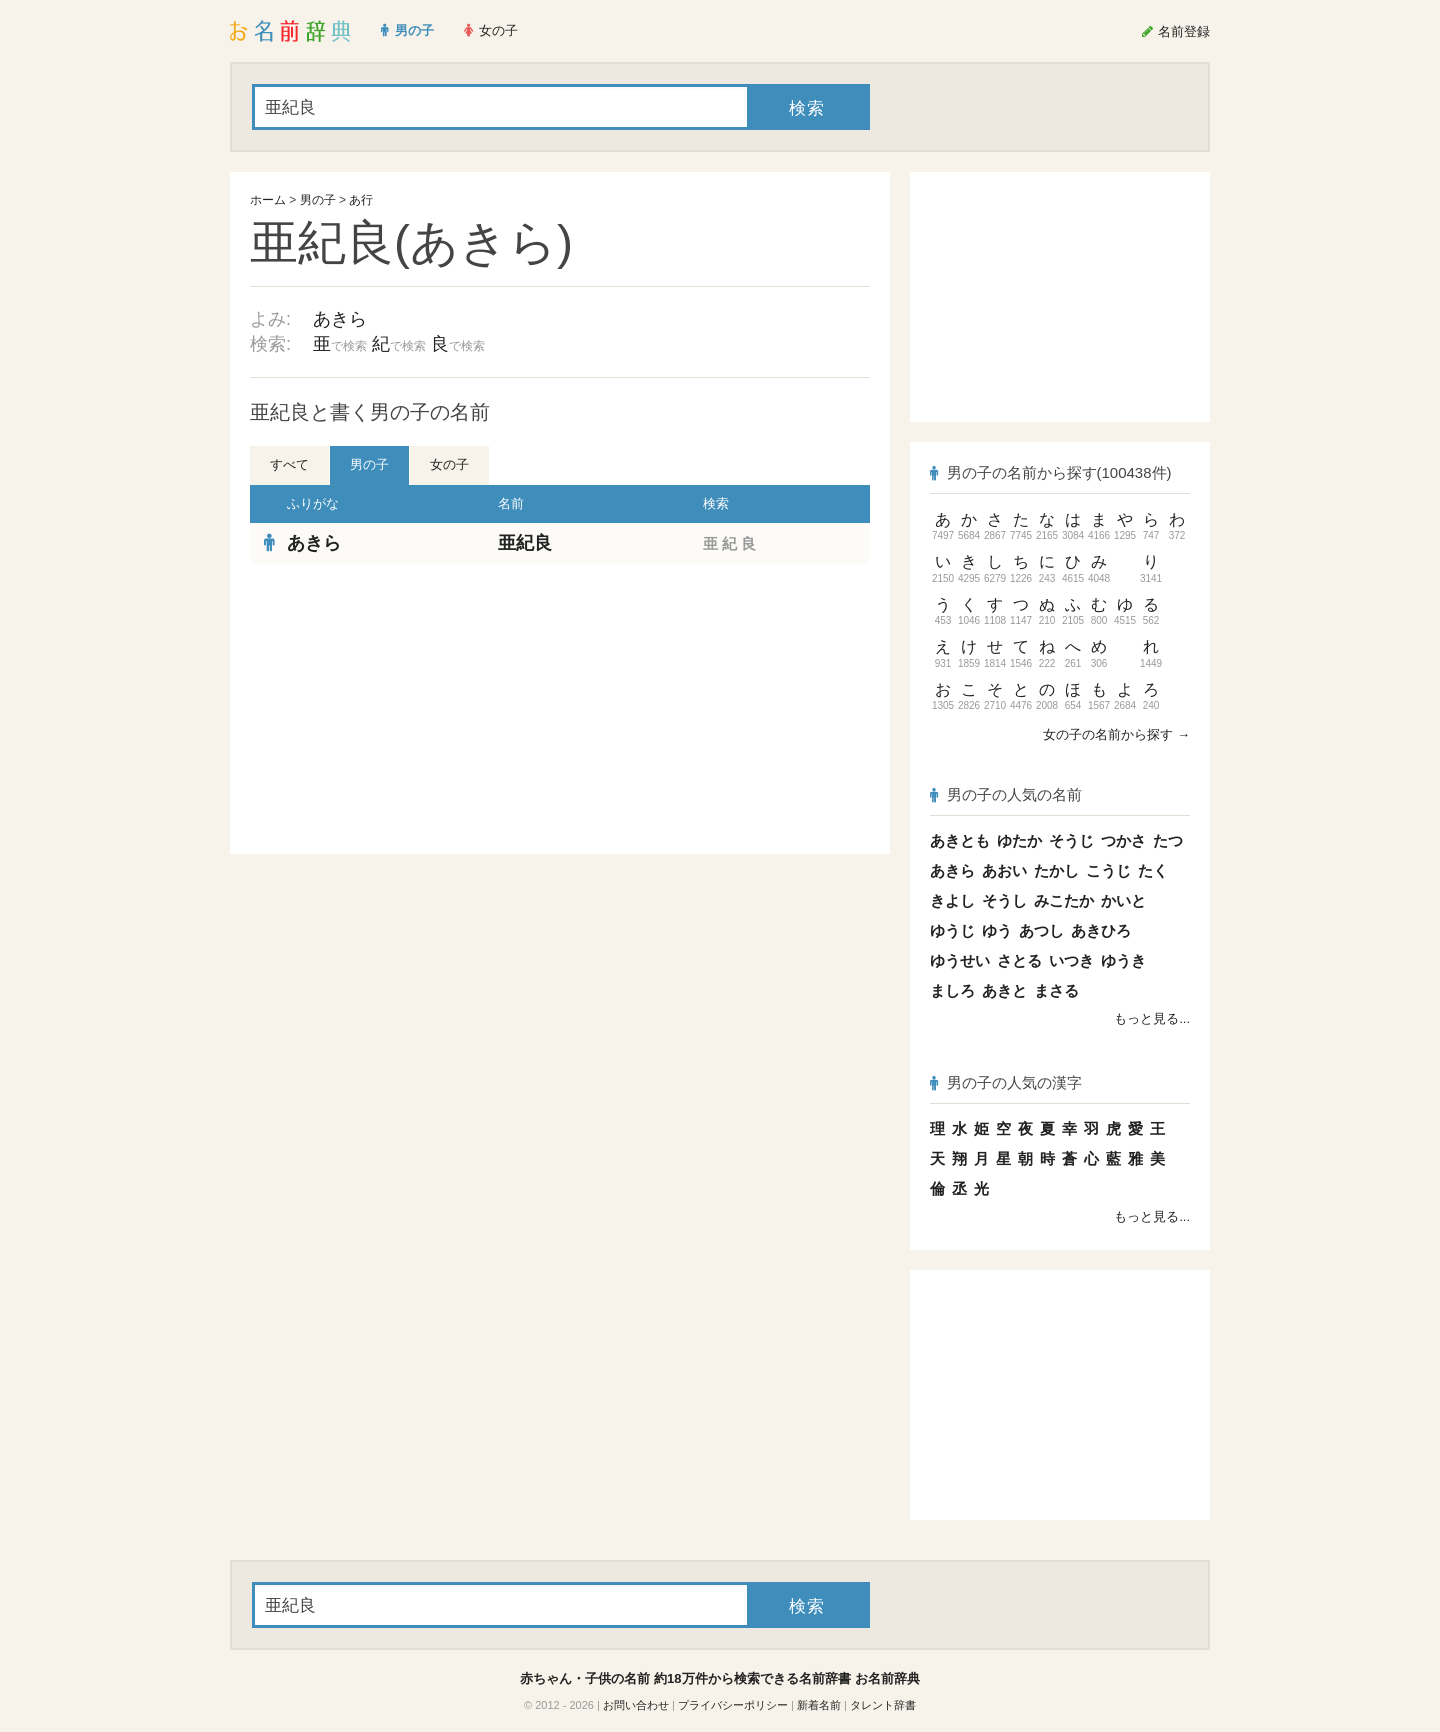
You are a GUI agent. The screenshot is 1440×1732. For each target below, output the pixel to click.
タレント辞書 (883, 1705)
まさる (1056, 990)
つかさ (1123, 840)
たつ (1168, 840)
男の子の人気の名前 (1006, 794)
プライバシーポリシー (733, 1705)
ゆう (997, 930)
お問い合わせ (636, 1705)
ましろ (952, 990)
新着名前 (819, 1705)
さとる (1019, 960)
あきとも (960, 840)
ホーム (268, 200)
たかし (1056, 870)
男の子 (318, 200)
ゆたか (1019, 840)
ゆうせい (960, 960)
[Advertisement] (400, 709)
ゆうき (1123, 960)
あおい (1004, 870)
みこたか (1064, 900)
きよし (952, 900)
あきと (1004, 990)
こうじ (1108, 870)
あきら (340, 319)
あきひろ (1101, 930)
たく (1153, 870)
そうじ (1071, 840)
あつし (1041, 930)
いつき (1071, 960)
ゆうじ (952, 930)
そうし (1004, 900)
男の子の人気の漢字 (1006, 1082)
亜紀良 (525, 543)
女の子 (449, 464)
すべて (289, 464)
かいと (1123, 900)
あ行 (361, 200)
